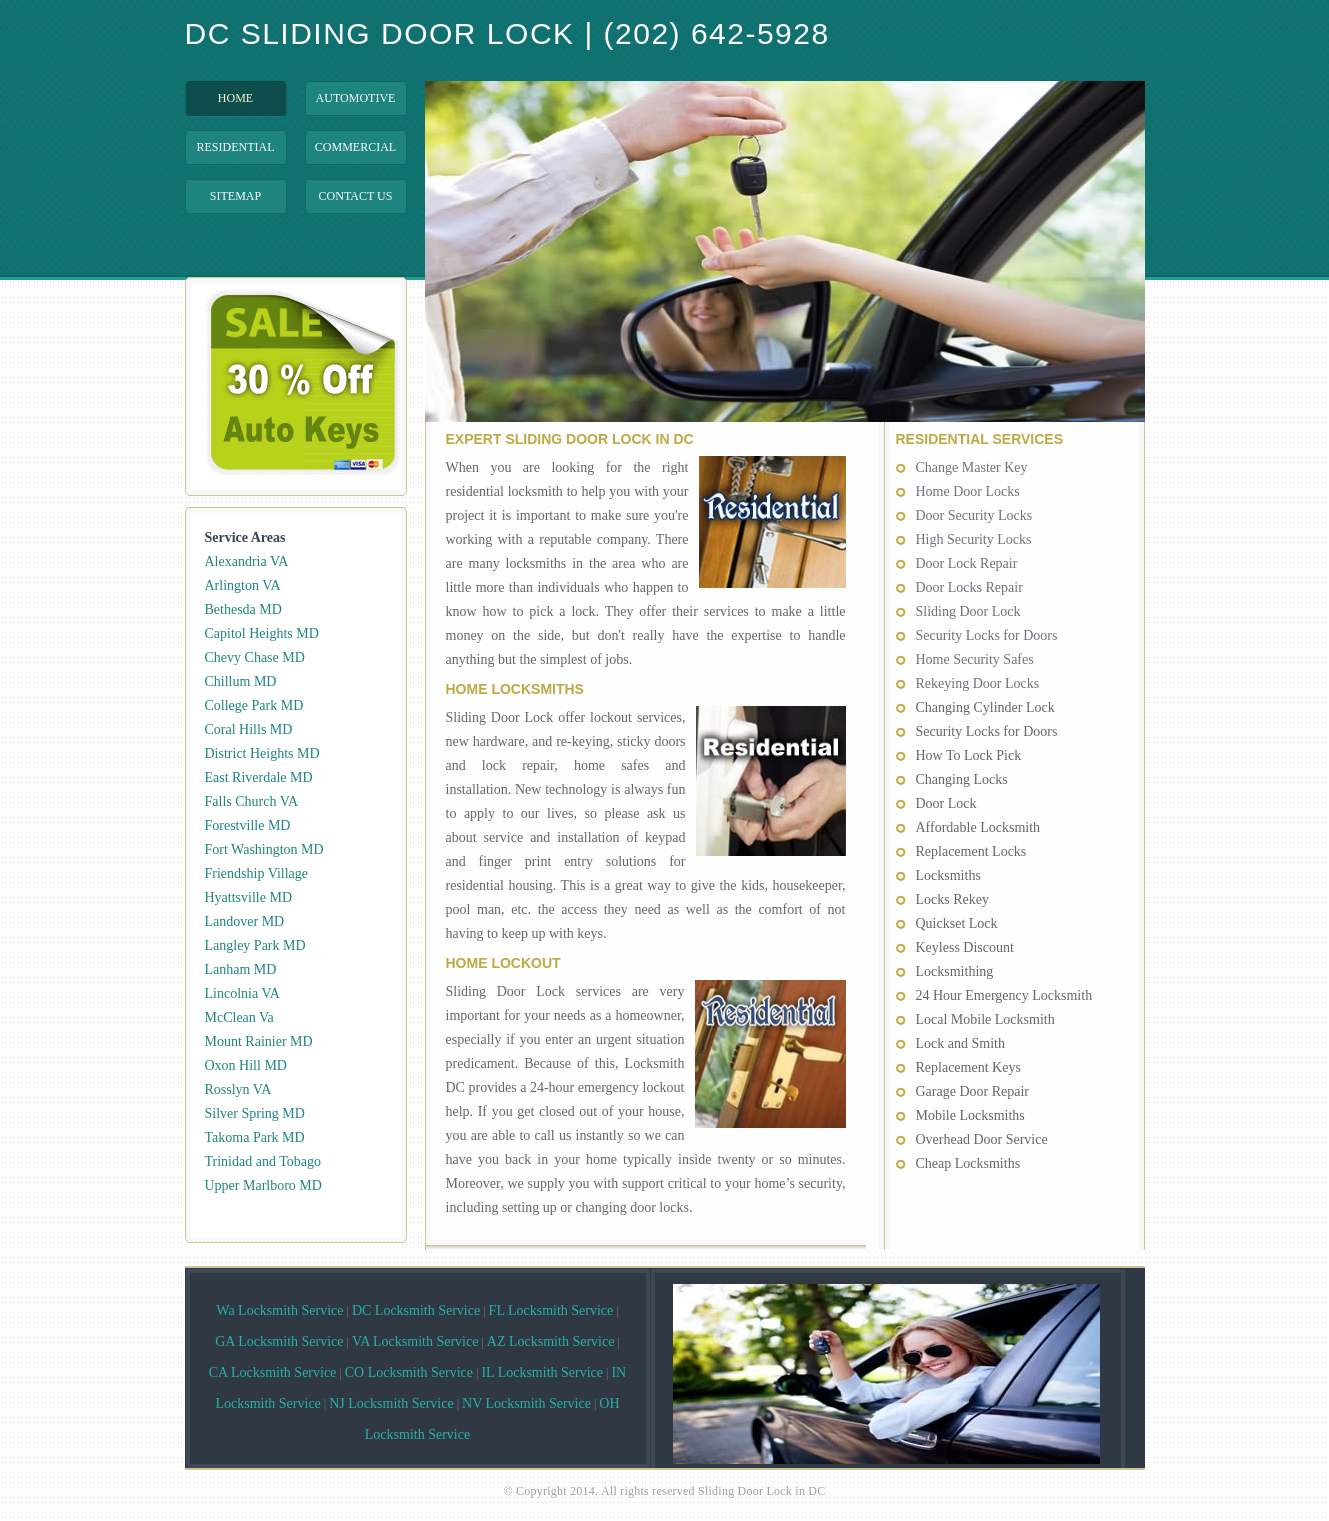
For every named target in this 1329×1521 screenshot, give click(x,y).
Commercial (355, 147)
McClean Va (239, 1017)
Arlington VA (243, 585)
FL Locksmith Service (551, 1310)
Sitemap (235, 196)
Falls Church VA (252, 801)
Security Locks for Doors (987, 635)
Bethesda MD (243, 609)
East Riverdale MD (259, 777)
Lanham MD (241, 969)
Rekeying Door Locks (978, 683)
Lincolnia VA (242, 993)
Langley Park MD (255, 945)
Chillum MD (241, 681)
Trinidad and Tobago (263, 1161)
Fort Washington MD (264, 849)
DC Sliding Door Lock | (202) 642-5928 (507, 34)
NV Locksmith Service (526, 1403)
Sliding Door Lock (968, 611)
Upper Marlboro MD (263, 1185)
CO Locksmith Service (409, 1372)
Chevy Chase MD (255, 657)
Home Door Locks (968, 491)
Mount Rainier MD (259, 1041)
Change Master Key (972, 467)
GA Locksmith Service (279, 1341)
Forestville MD (248, 825)
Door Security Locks (974, 515)
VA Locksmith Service (415, 1341)
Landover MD (245, 921)
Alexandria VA (247, 561)
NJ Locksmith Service (391, 1403)
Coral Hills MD (249, 729)
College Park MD (254, 705)
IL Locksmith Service (542, 1372)
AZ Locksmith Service (551, 1341)
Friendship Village (257, 873)
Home (235, 98)
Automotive (356, 98)
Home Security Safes (975, 659)
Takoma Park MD (255, 1137)
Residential (236, 147)
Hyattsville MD (249, 897)
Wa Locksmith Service (279, 1310)
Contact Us (356, 196)
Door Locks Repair (969, 587)
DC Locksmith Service (416, 1310)
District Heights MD (262, 753)
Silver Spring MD (255, 1113)
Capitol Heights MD (262, 633)
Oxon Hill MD (246, 1065)
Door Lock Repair (967, 563)
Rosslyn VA (238, 1089)
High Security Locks (974, 539)
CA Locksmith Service (273, 1372)
